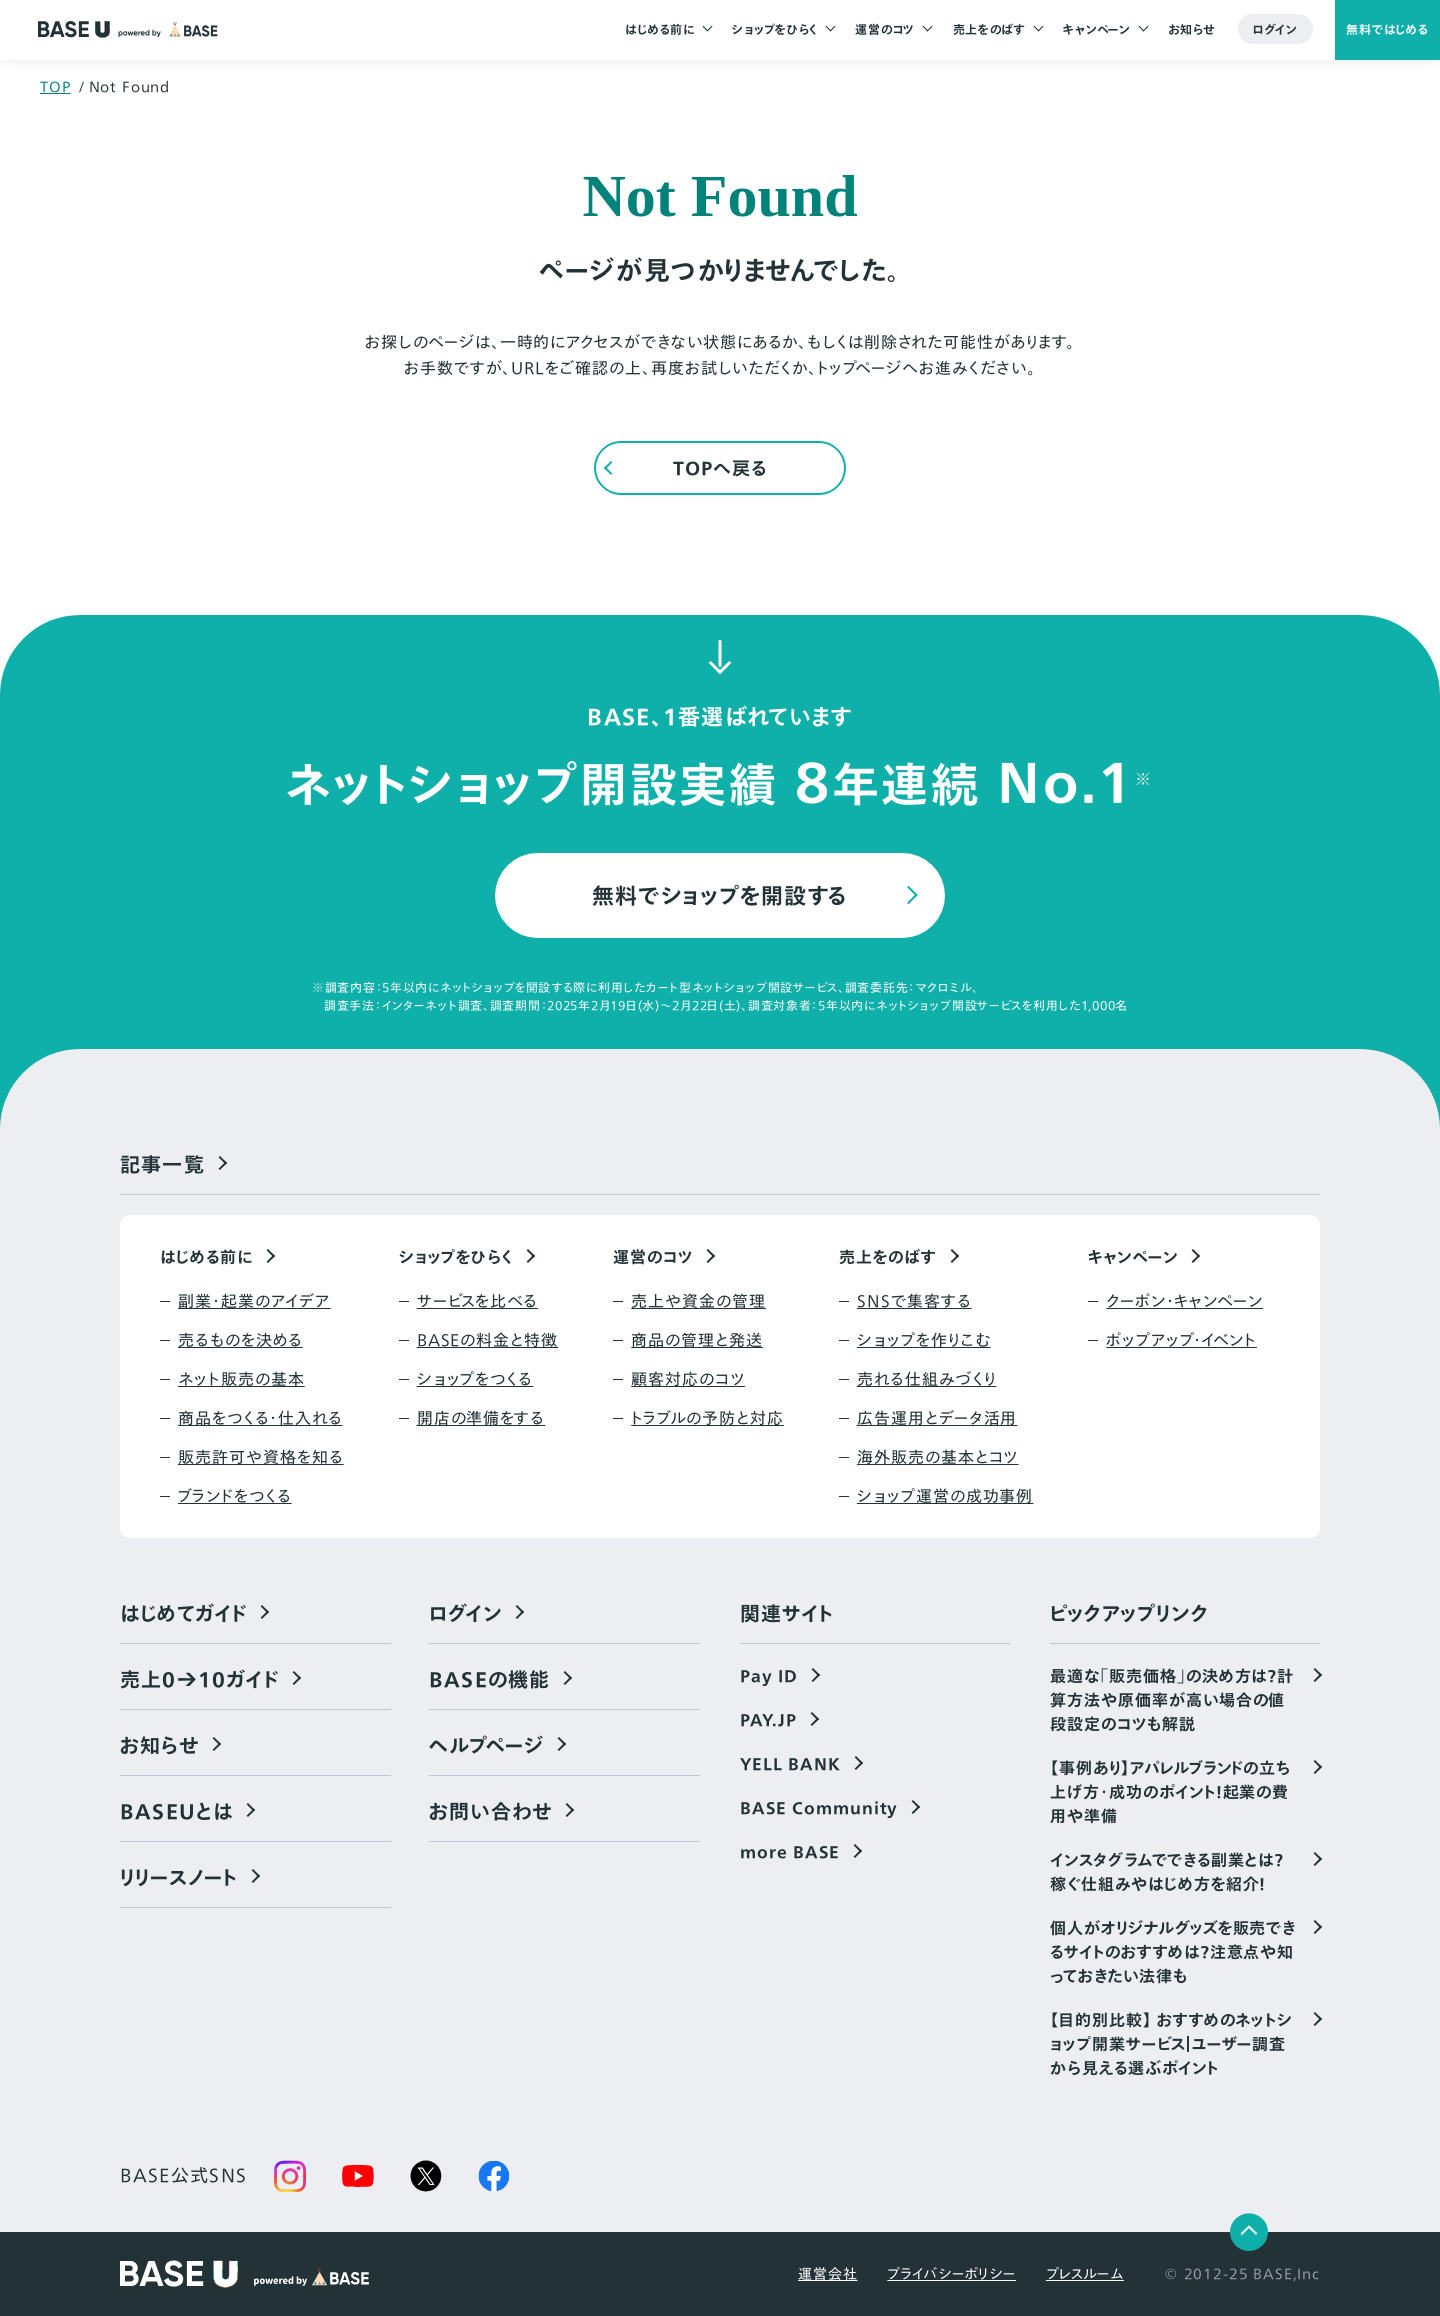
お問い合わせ (490, 1811)
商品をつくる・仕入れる (260, 1418)
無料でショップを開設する (720, 895)
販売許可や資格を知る (261, 1457)
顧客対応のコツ (688, 1379)
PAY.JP (768, 1720)
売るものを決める (240, 1340)
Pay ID (769, 1676)
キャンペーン (1096, 29)
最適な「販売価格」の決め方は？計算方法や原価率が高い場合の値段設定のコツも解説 (1172, 1700)
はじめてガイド (183, 1613)
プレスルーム (1085, 2273)
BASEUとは (176, 1811)
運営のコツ (885, 29)
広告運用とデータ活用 (937, 1418)
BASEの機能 (489, 1679)
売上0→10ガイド (199, 1679)
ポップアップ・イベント (1181, 1340)
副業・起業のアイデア (254, 1301)
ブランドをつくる (235, 1496)
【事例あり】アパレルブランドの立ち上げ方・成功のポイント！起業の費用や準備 (1170, 1792)
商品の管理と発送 (697, 1340)
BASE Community (819, 1808)
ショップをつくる (475, 1379)
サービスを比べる (478, 1301)
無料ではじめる (1387, 29)
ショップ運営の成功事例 (945, 1496)
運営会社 (827, 2273)
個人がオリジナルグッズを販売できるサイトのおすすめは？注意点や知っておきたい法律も (1173, 1952)
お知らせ (1191, 29)
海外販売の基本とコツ (938, 1457)
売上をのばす (989, 29)
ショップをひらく (775, 29)
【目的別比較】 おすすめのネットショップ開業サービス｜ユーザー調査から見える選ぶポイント (1171, 2044)
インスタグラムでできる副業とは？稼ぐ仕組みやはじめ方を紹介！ (1167, 1872)
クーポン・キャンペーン (1184, 1301)
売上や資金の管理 (698, 1301)
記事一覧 (162, 1164)
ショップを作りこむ (924, 1340)
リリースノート (179, 1877)
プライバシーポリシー (951, 2273)
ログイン (1275, 29)
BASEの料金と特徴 (488, 1340)
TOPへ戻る (720, 468)
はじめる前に (659, 29)
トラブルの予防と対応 (707, 1418)
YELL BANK (790, 1764)
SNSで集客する (914, 1301)
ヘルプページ (486, 1745)
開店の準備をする (481, 1418)
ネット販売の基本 (241, 1379)
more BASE (790, 1852)
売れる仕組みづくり (927, 1379)
